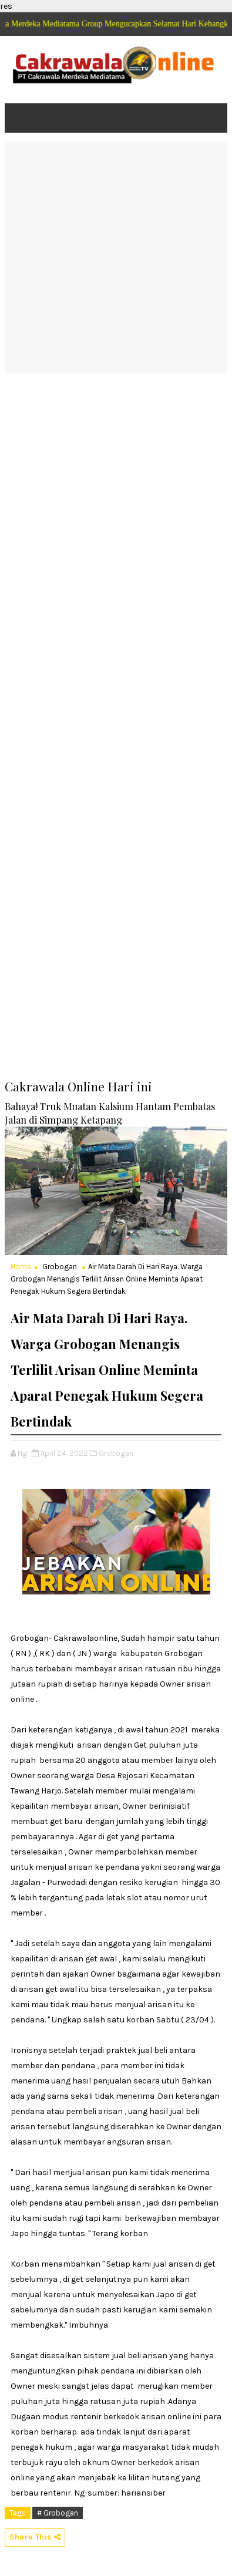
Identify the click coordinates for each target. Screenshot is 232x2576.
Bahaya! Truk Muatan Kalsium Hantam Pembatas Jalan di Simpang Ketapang (110, 1113)
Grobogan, (117, 1453)
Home (21, 1266)
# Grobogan (57, 2512)
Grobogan (59, 1266)
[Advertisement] (116, 257)
